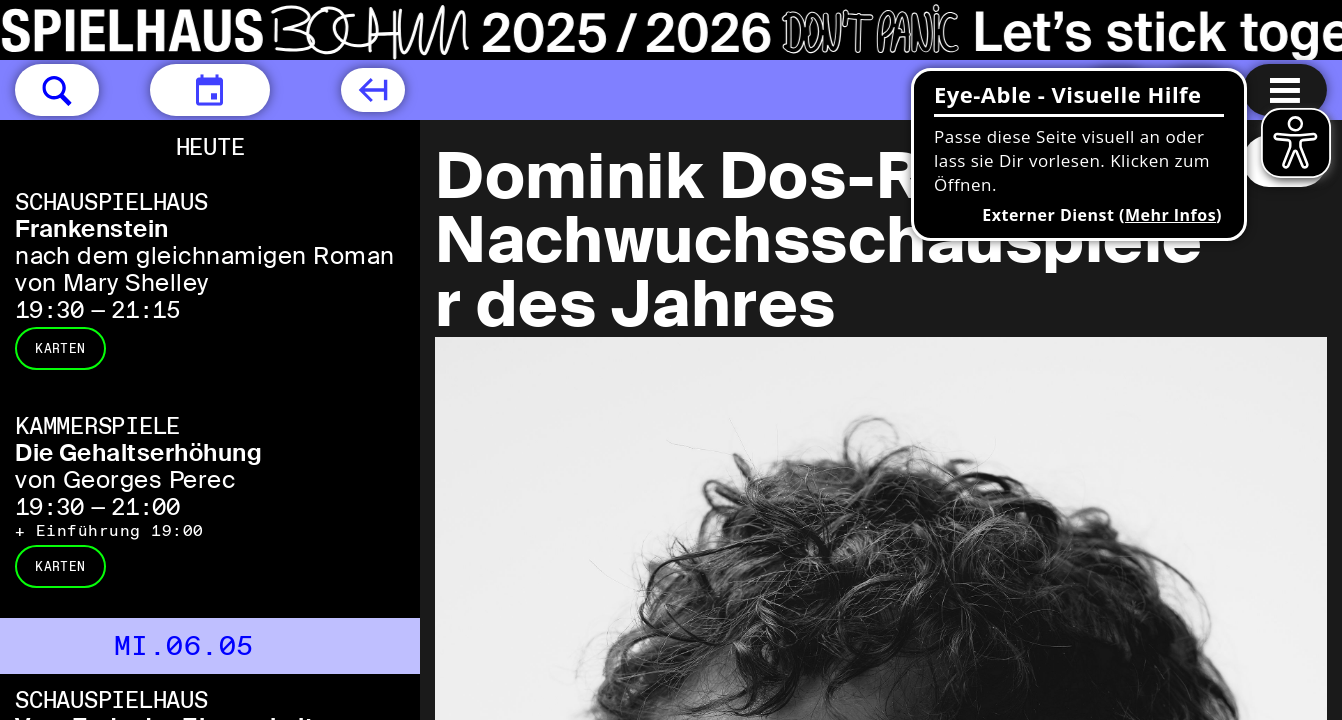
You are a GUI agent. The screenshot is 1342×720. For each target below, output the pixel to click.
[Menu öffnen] (1285, 90)
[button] (57, 90)
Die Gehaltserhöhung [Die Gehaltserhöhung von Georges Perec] (138, 452)
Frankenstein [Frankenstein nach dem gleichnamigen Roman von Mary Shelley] (92, 228)
